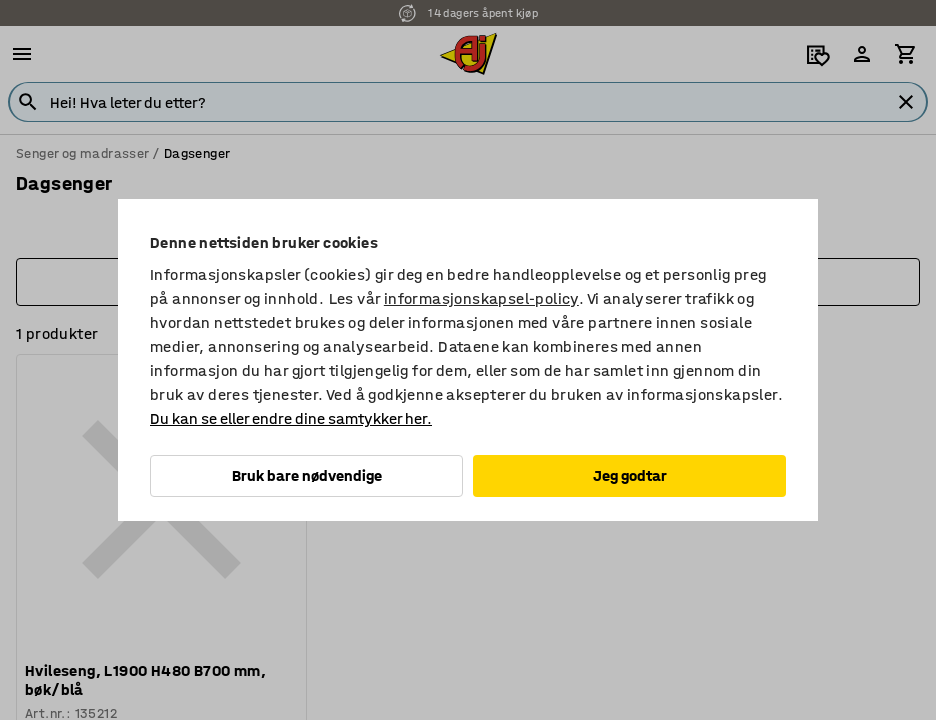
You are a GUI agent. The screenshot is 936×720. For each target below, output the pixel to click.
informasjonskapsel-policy (481, 298)
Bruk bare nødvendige (307, 475)
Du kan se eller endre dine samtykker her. (291, 418)
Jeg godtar (630, 475)
